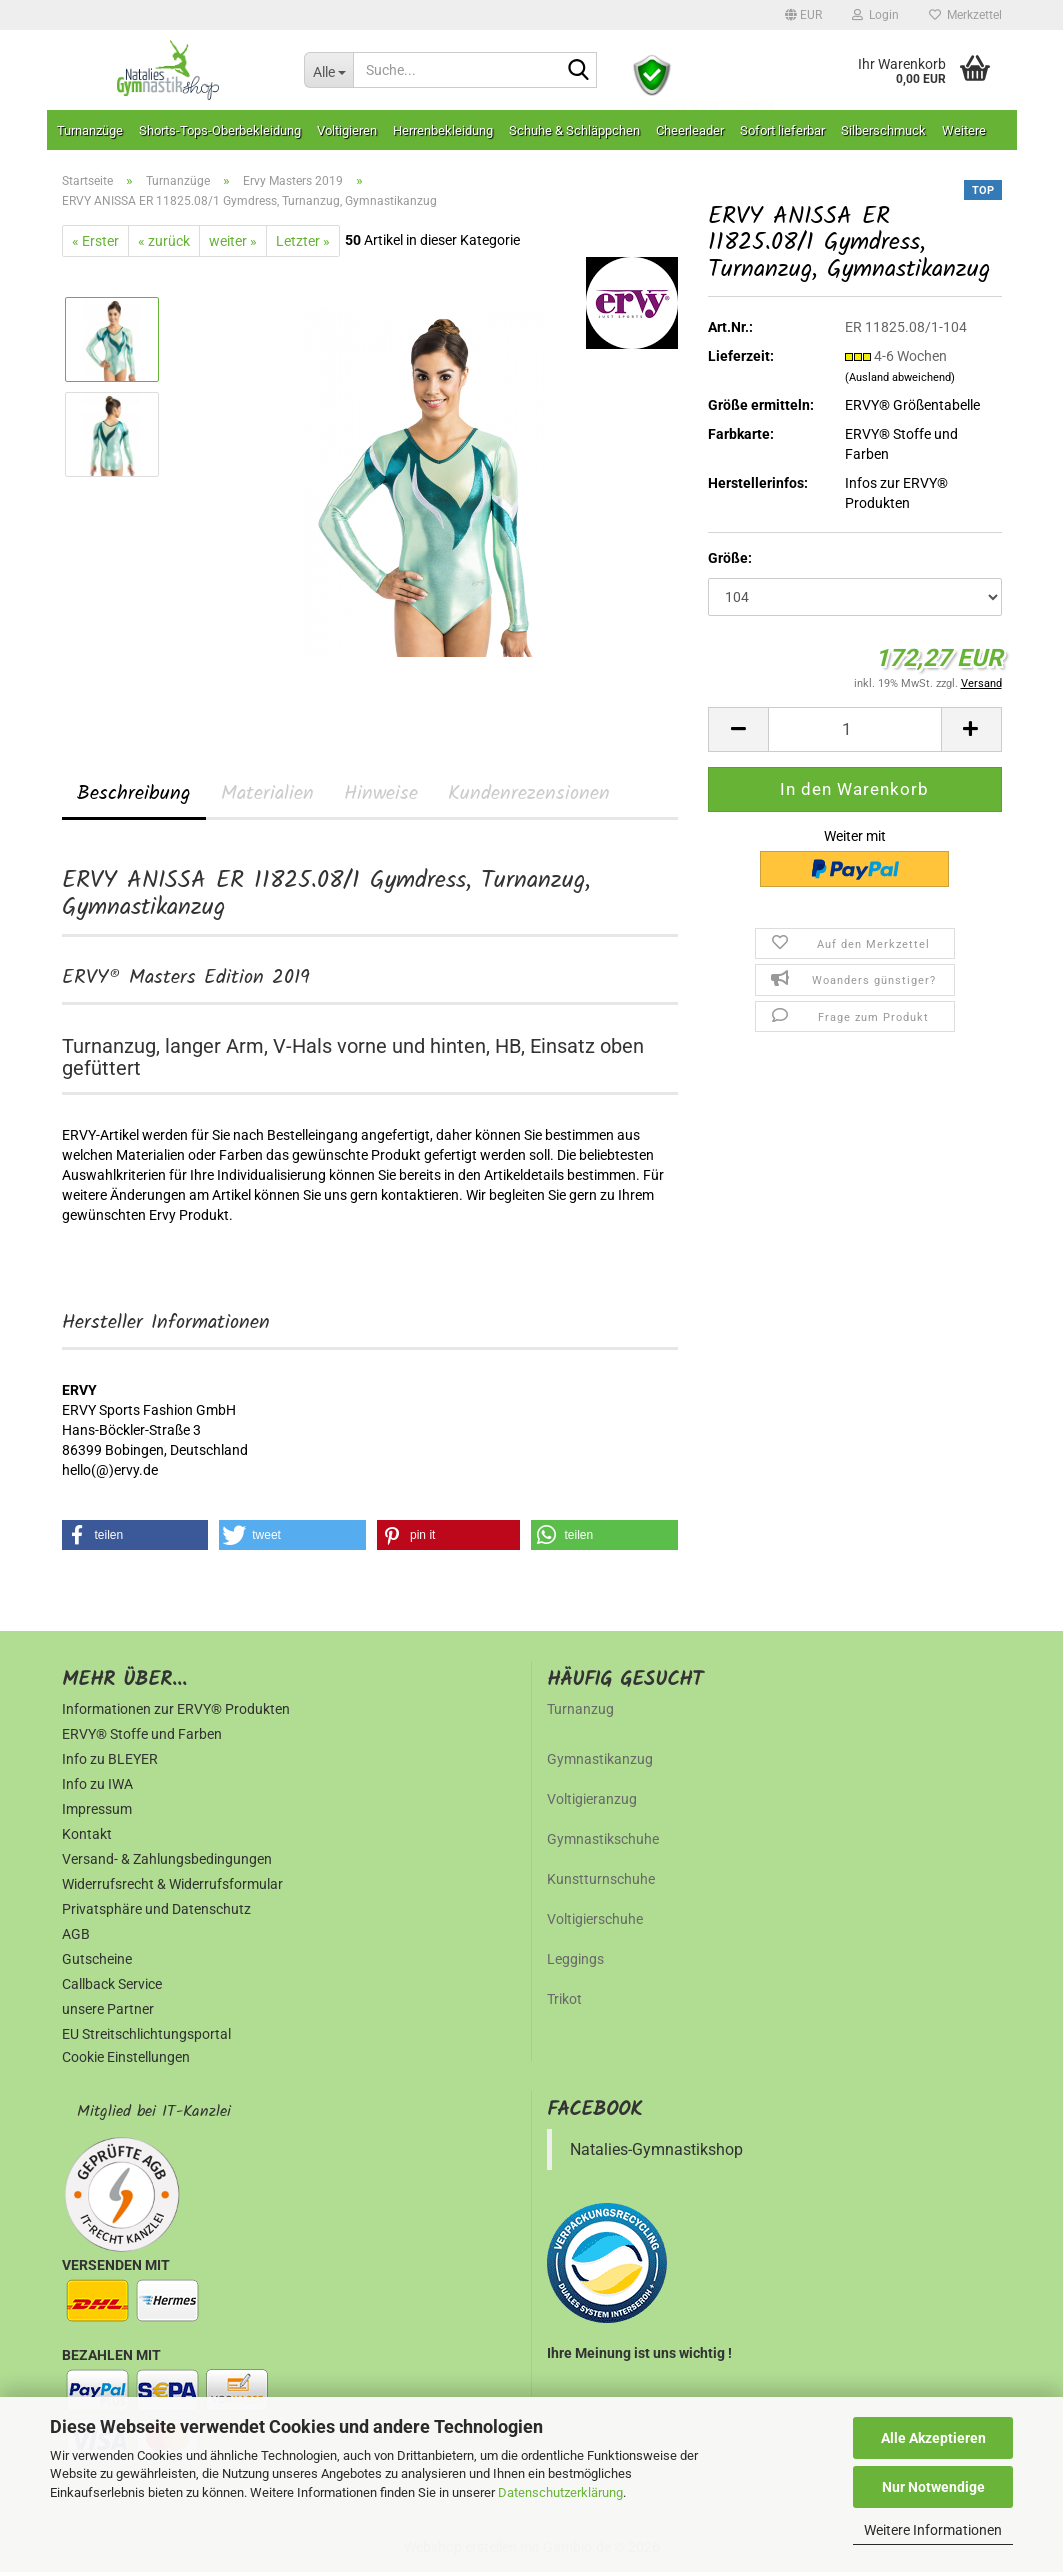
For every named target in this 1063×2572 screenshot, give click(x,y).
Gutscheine (97, 1959)
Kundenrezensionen (529, 794)
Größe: (730, 558)
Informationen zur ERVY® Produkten (176, 1709)
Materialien (267, 794)
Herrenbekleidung (443, 130)
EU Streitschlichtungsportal (146, 2034)
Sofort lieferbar (782, 130)
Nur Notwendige (933, 2487)
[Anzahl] (854, 729)
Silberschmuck (883, 130)
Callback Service (112, 1984)
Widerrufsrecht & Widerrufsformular (172, 1884)
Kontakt (87, 1834)
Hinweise (381, 794)
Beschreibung (134, 794)
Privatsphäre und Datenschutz (156, 1909)
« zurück (164, 241)
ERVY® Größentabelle (912, 405)
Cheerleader (690, 130)
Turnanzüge (90, 130)
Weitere (964, 130)
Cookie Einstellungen (126, 2057)
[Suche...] (328, 70)
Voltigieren (347, 130)
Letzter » (303, 241)
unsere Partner (108, 2009)
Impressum (97, 1809)
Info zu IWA (97, 1784)
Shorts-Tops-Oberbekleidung (220, 130)
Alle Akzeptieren (933, 2438)
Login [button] (875, 15)
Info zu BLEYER (110, 1759)
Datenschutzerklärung (560, 2492)
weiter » (233, 241)
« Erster (95, 241)
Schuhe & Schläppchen (574, 130)
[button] (803, 15)
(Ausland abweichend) (900, 377)
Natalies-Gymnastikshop (656, 2149)
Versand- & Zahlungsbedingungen (167, 1859)
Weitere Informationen (933, 2530)
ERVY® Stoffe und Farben (142, 1734)
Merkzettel (965, 15)
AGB (76, 1934)
